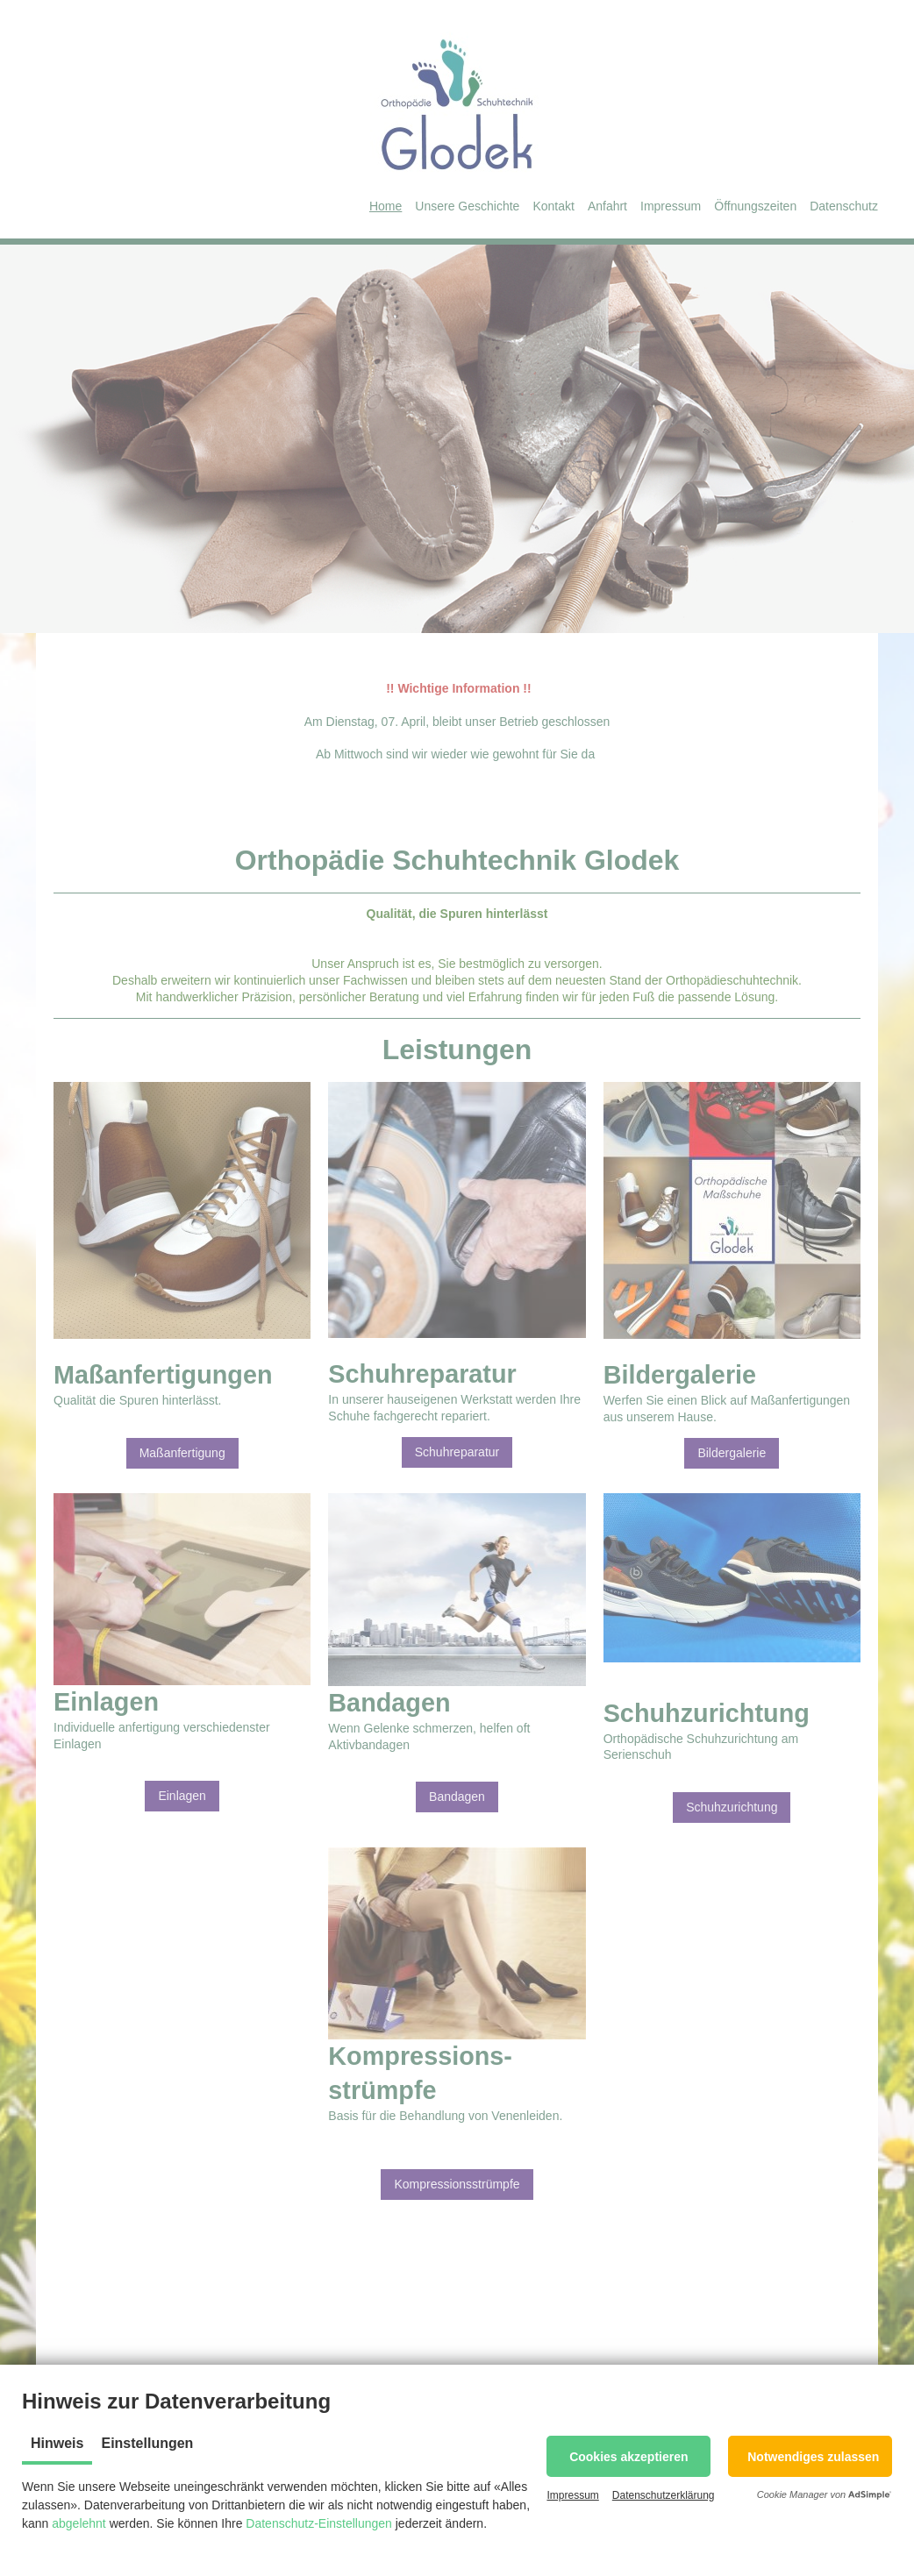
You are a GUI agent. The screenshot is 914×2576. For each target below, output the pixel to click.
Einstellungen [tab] (147, 2443)
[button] (628, 2456)
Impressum (572, 2495)
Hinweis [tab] (57, 2443)
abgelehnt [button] (79, 2523)
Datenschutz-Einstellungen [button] (319, 2523)
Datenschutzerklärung (663, 2495)
